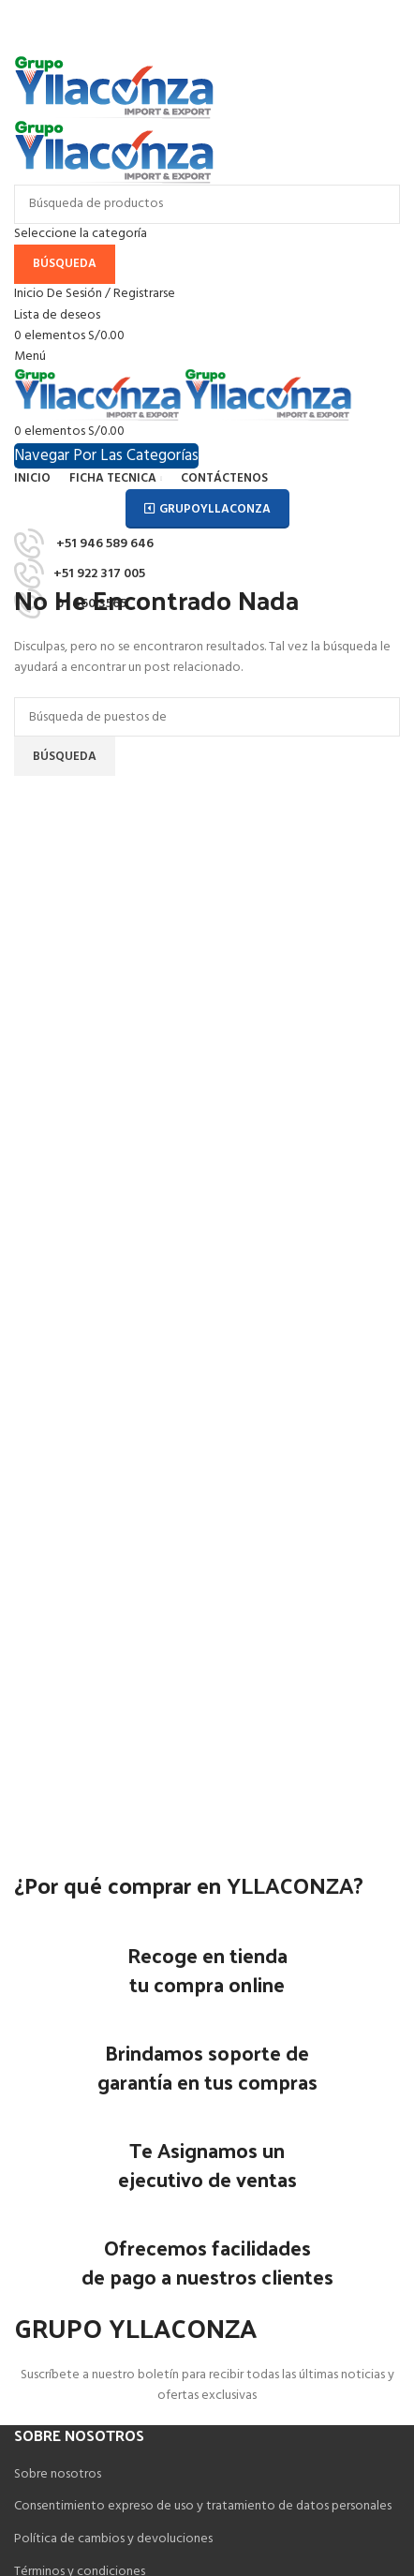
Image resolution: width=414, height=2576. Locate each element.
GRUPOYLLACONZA (207, 509)
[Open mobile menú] (30, 356)
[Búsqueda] (207, 204)
